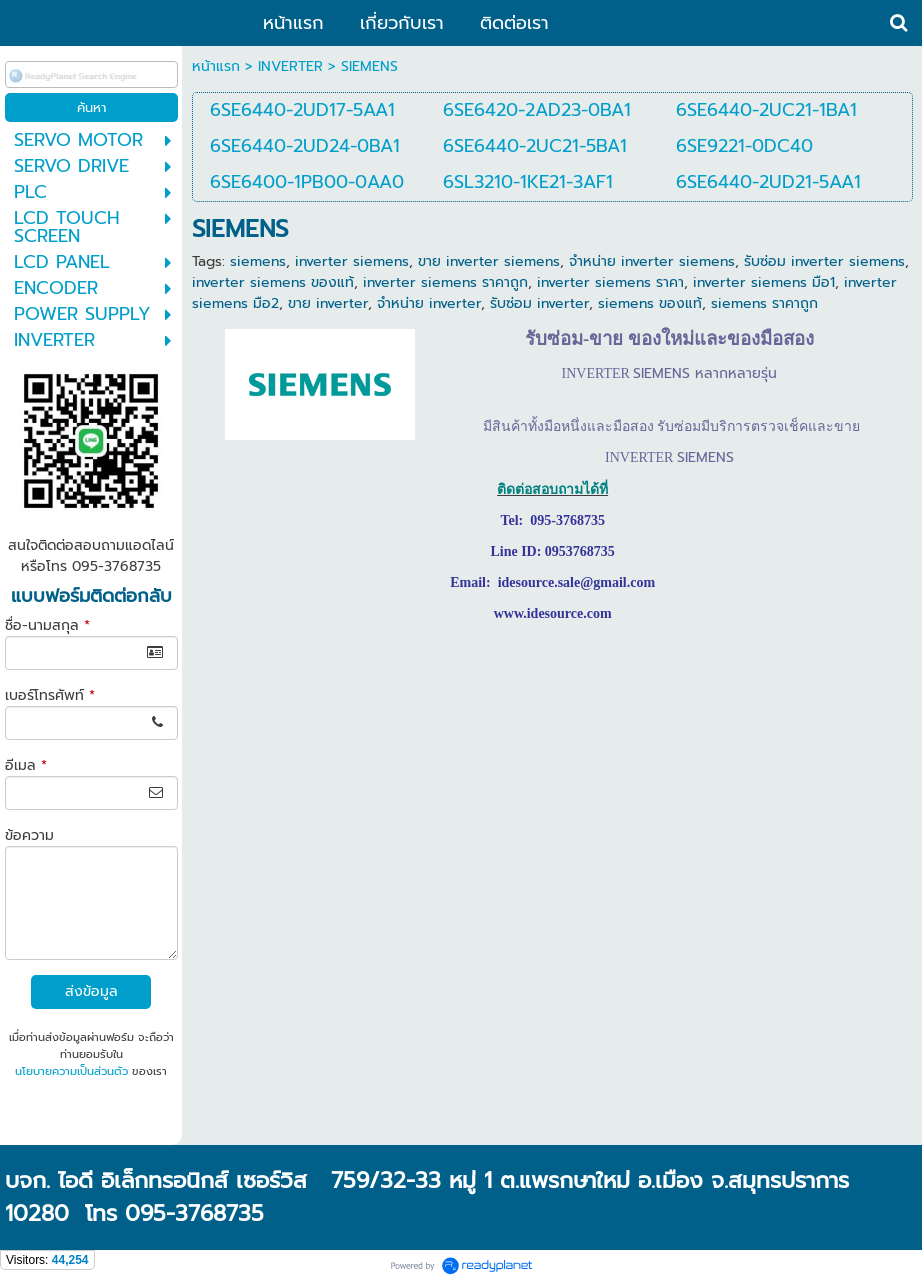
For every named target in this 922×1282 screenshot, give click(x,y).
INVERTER (290, 66)
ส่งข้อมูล (91, 991)
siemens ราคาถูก (764, 303)
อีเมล (26, 765)
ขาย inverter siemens (489, 261)
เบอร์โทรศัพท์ (50, 695)
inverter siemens (352, 261)
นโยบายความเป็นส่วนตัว (71, 1071)
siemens (258, 261)
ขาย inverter (328, 303)
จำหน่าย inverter (429, 303)
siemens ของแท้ (650, 303)
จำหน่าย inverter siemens (652, 261)
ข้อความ (29, 835)
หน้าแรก (216, 66)
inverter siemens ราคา (610, 282)
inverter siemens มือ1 (764, 282)
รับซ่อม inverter (539, 303)
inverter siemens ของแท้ (273, 282)
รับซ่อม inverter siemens (824, 261)
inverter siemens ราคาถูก (445, 282)
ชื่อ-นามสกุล (47, 625)
